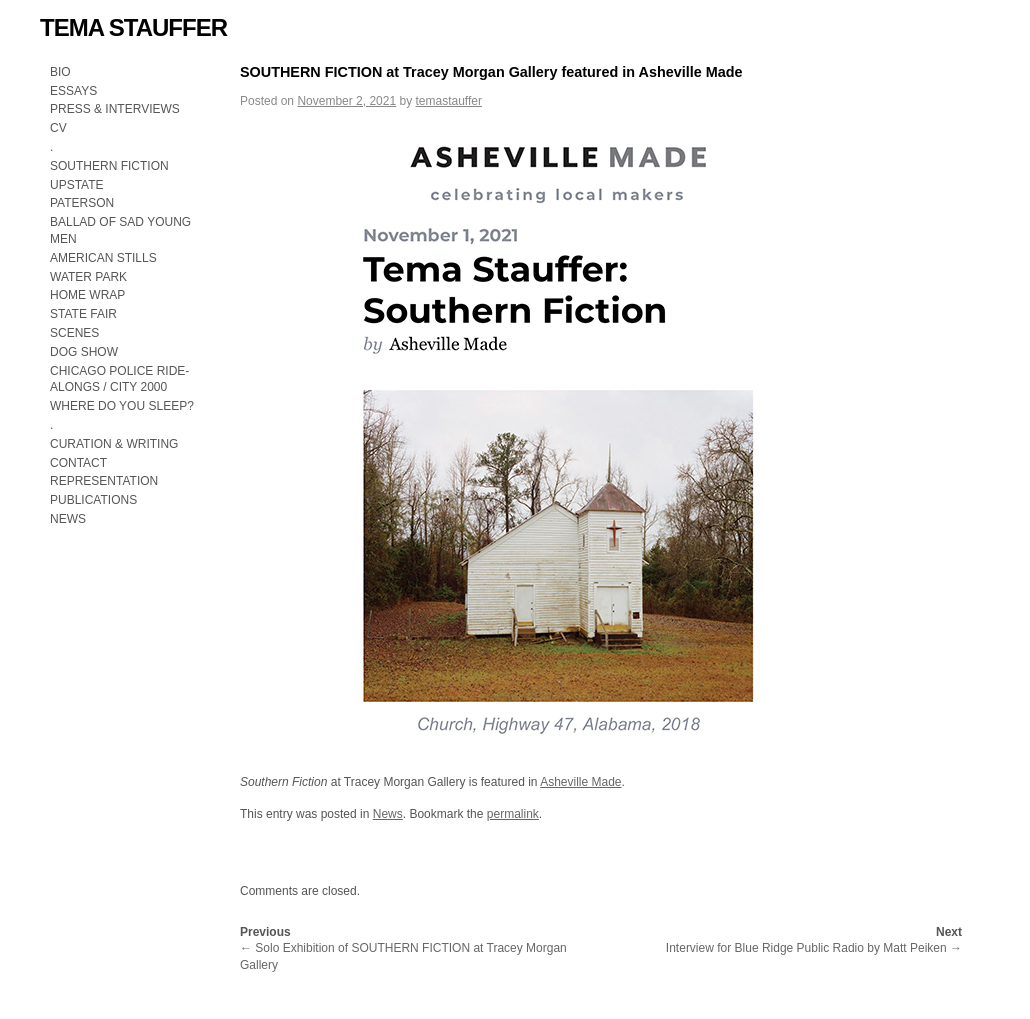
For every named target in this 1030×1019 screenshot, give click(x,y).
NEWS (68, 519)
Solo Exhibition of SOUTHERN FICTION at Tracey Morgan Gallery (403, 949)
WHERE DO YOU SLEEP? (123, 406)
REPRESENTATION (104, 481)
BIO (60, 72)
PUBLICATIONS (93, 500)
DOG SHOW (84, 352)
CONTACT (78, 463)
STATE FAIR (83, 314)
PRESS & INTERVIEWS (115, 109)
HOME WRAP (87, 295)
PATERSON (82, 203)
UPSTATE (77, 185)
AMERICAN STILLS (103, 258)
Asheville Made (580, 782)
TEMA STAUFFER (133, 27)
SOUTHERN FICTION (109, 166)
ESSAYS (73, 91)
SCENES (74, 333)
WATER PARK (88, 277)
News (388, 814)
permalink (513, 814)
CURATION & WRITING (114, 444)
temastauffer (448, 101)
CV (58, 128)
